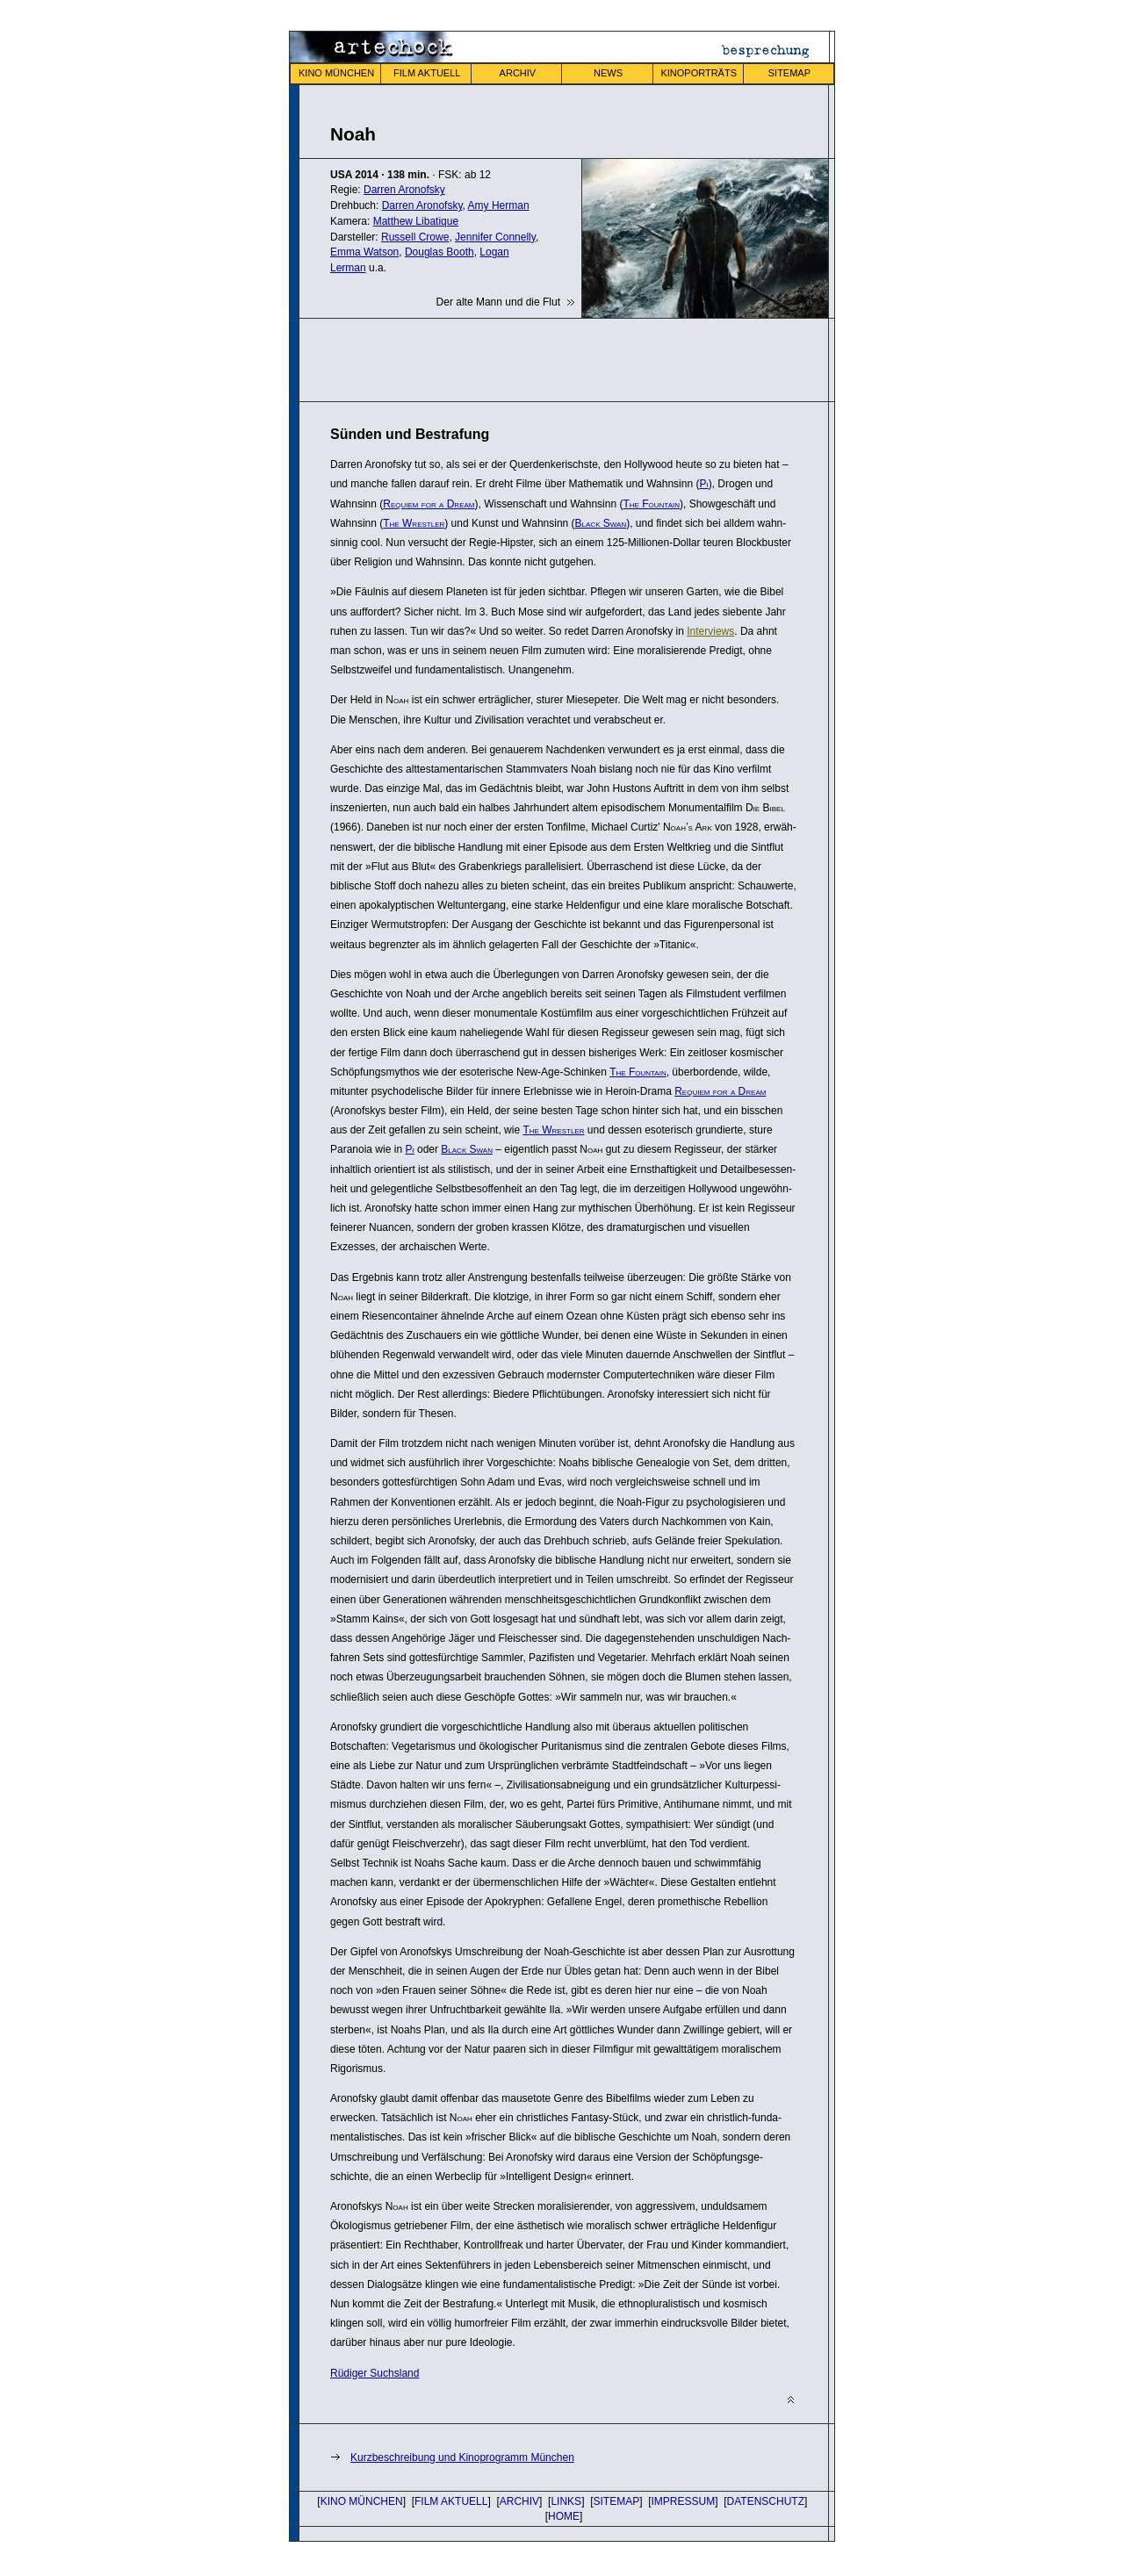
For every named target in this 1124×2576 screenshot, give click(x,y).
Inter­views (710, 631)
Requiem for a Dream (428, 504)
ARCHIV (518, 73)
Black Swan (601, 523)
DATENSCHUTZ (765, 2501)
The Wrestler (413, 523)
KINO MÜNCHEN (336, 73)
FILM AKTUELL (426, 73)
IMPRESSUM (684, 2501)
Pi (703, 484)
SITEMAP (789, 73)
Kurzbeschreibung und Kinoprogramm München (462, 2457)
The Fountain (651, 504)
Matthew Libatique (415, 221)
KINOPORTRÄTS (698, 73)
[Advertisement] (535, 358)
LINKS (566, 2501)
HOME (564, 2516)
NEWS (608, 73)
